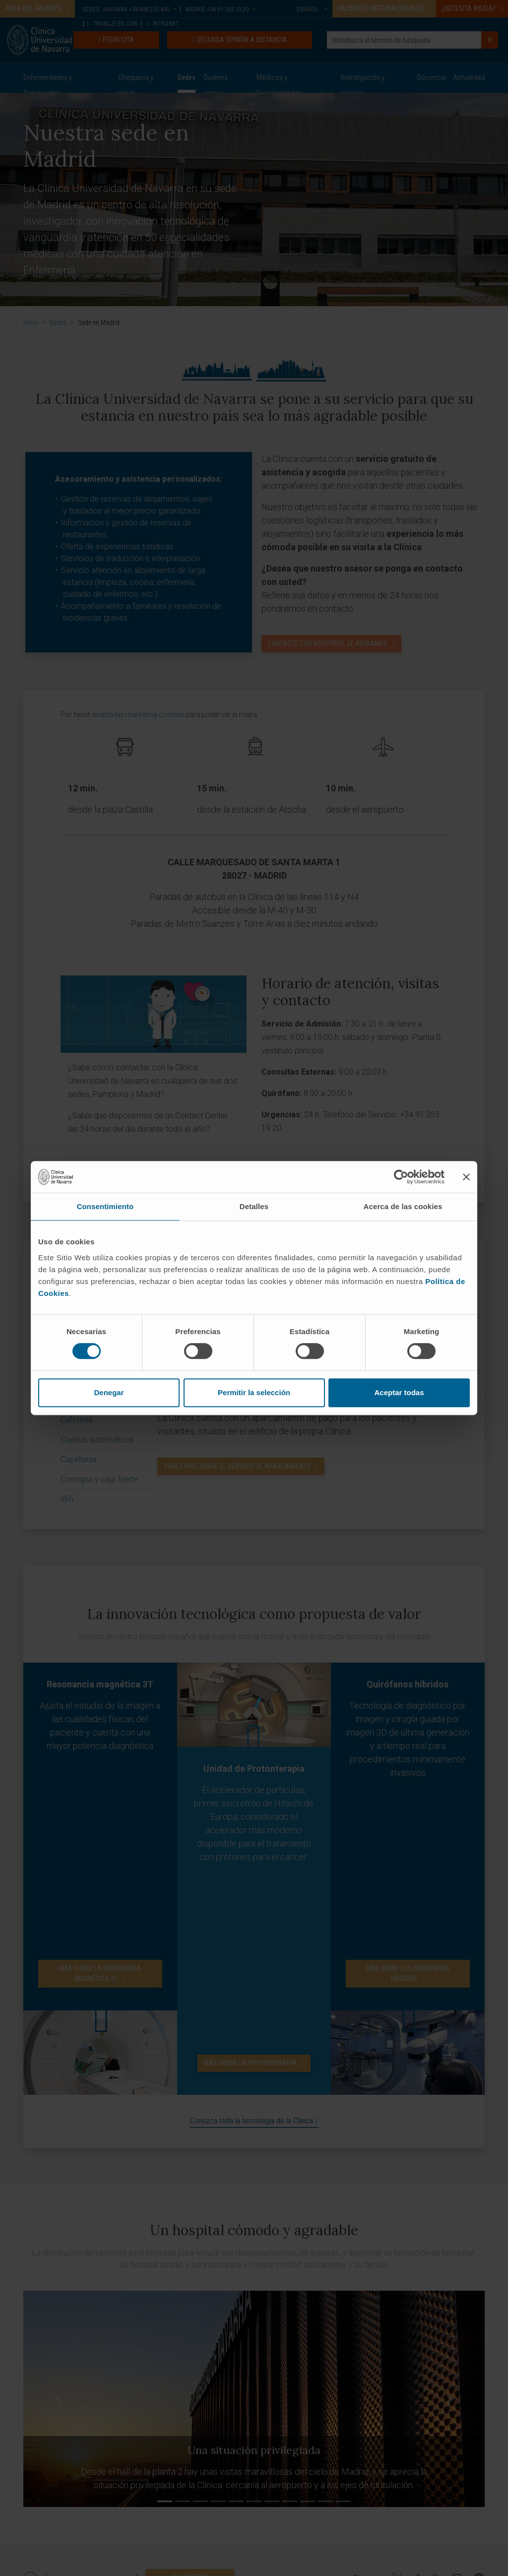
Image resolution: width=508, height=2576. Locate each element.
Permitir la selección (254, 1392)
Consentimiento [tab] (105, 1206)
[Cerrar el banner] (466, 1176)
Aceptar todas (399, 1392)
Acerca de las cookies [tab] (403, 1206)
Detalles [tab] (254, 1206)
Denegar (109, 1392)
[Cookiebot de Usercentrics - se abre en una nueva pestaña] (401, 1176)
